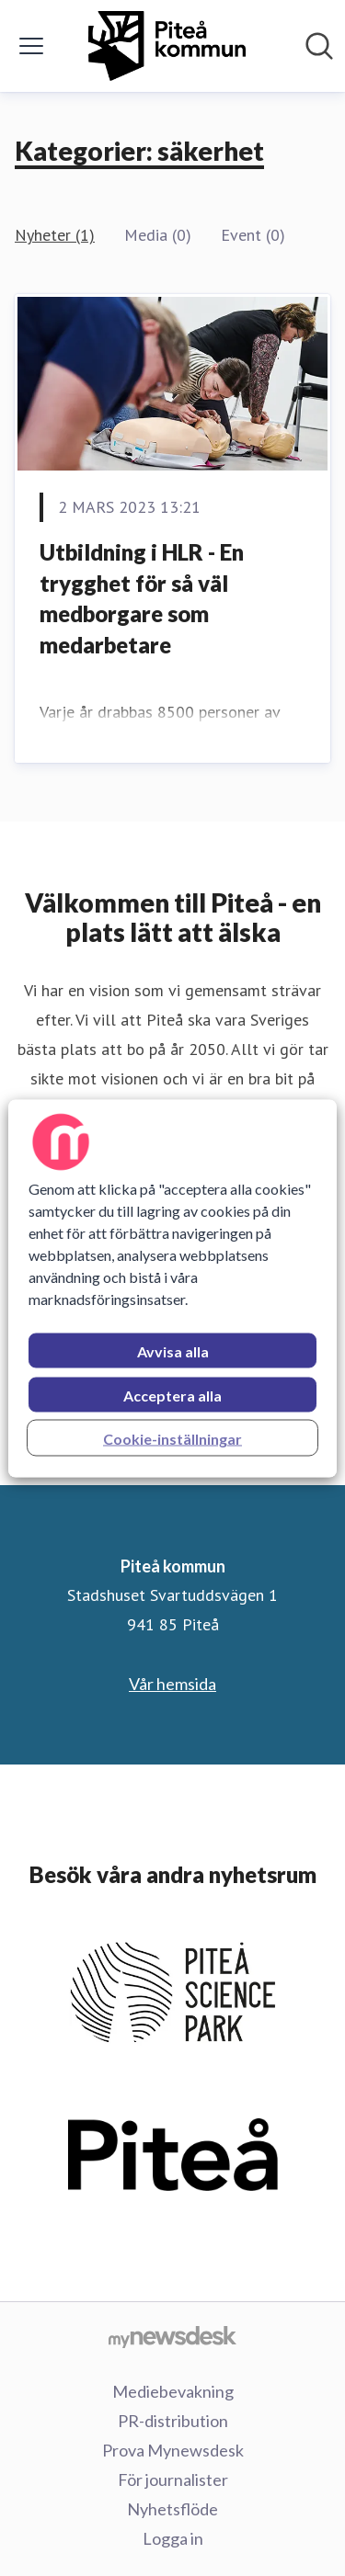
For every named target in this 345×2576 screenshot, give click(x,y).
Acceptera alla (172, 1394)
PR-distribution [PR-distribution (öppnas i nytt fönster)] (173, 2421)
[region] (172, 1288)
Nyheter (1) (55, 234)
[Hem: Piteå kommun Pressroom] (167, 46)
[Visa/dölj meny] (31, 46)
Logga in (173, 2538)
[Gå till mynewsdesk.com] (172, 2336)
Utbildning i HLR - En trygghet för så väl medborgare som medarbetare (142, 598)
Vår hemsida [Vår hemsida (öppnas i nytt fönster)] (172, 1684)
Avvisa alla (173, 1350)
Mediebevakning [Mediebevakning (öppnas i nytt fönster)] (173, 2391)
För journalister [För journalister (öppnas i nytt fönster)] (173, 2479)
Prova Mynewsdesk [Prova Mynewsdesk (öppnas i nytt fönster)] (173, 2450)
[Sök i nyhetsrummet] (319, 46)
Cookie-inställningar (172, 1438)
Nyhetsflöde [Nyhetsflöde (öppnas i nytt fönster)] (172, 2509)
